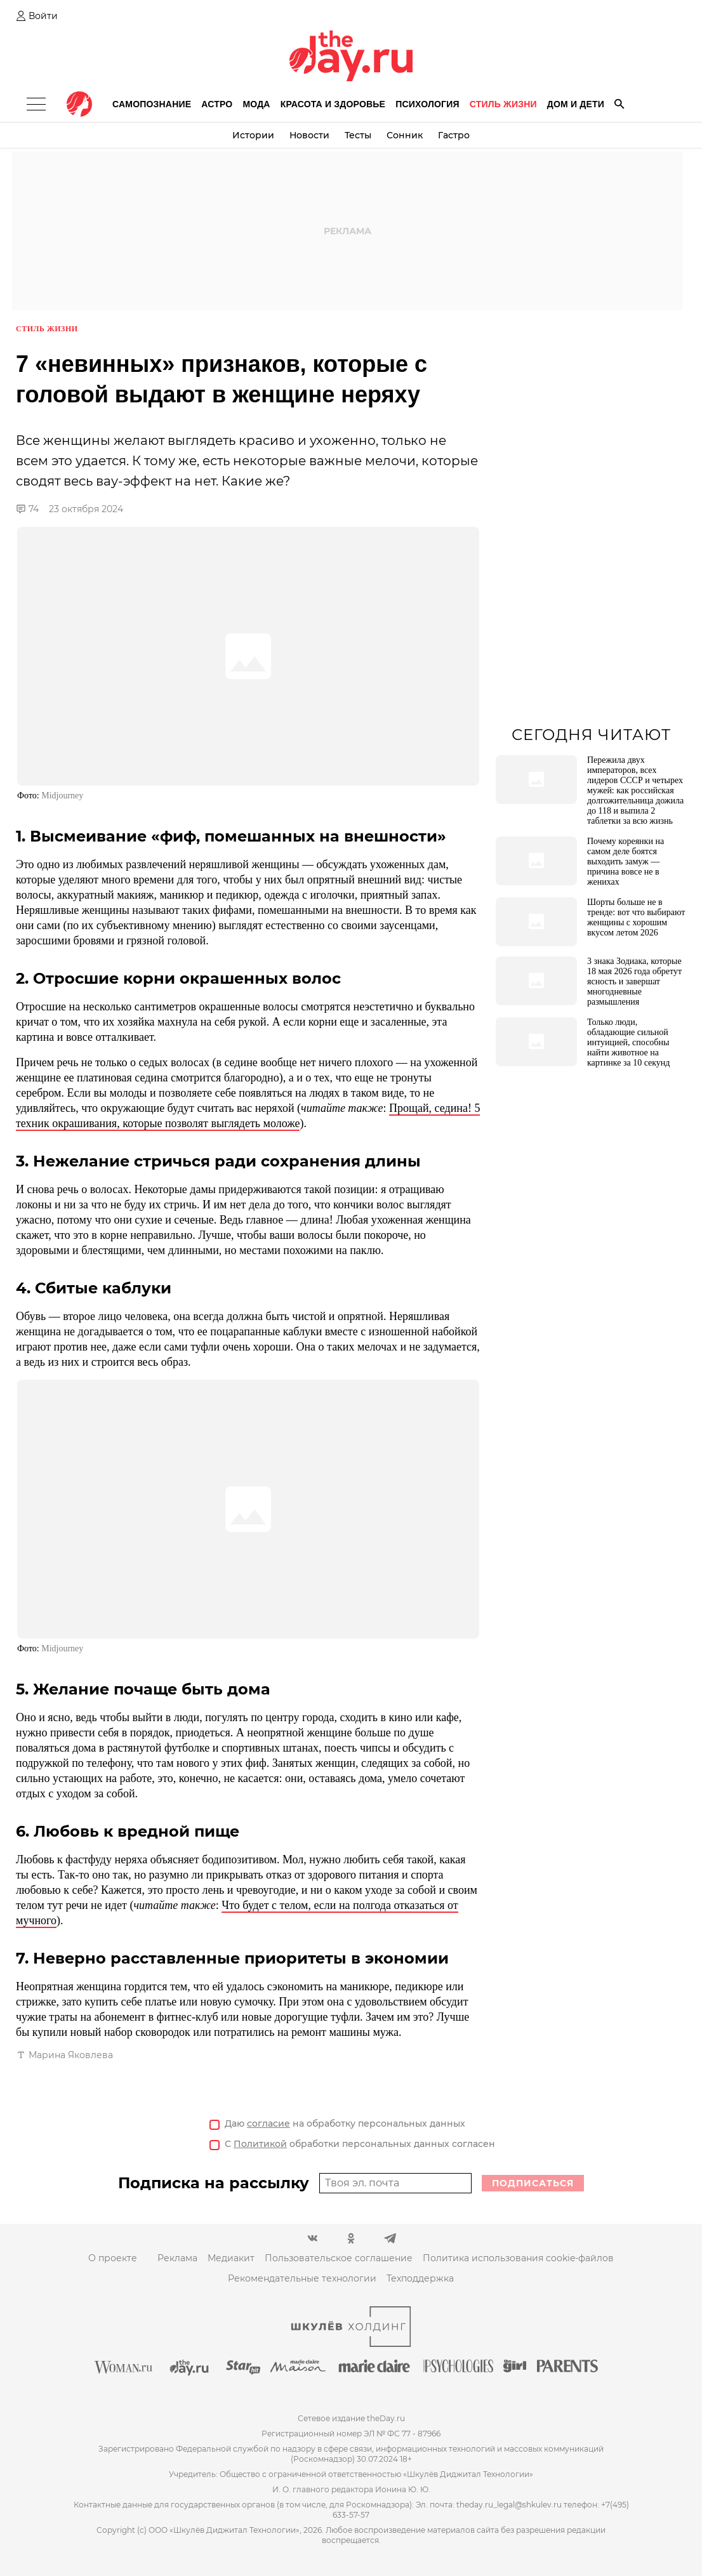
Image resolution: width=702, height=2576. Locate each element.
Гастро (454, 135)
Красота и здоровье (333, 104)
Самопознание (151, 104)
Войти (43, 16)
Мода (256, 104)
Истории (253, 135)
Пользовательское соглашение (339, 2258)
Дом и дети (575, 104)
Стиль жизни (503, 104)
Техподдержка (420, 2278)
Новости (309, 135)
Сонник (405, 135)
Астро (216, 104)
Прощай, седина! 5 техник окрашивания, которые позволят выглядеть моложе (248, 1116)
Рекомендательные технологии (302, 2278)
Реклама (177, 2258)
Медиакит (231, 2258)
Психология (427, 104)
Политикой (260, 2144)
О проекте (112, 2258)
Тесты (358, 135)
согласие (268, 2123)
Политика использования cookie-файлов (518, 2258)
